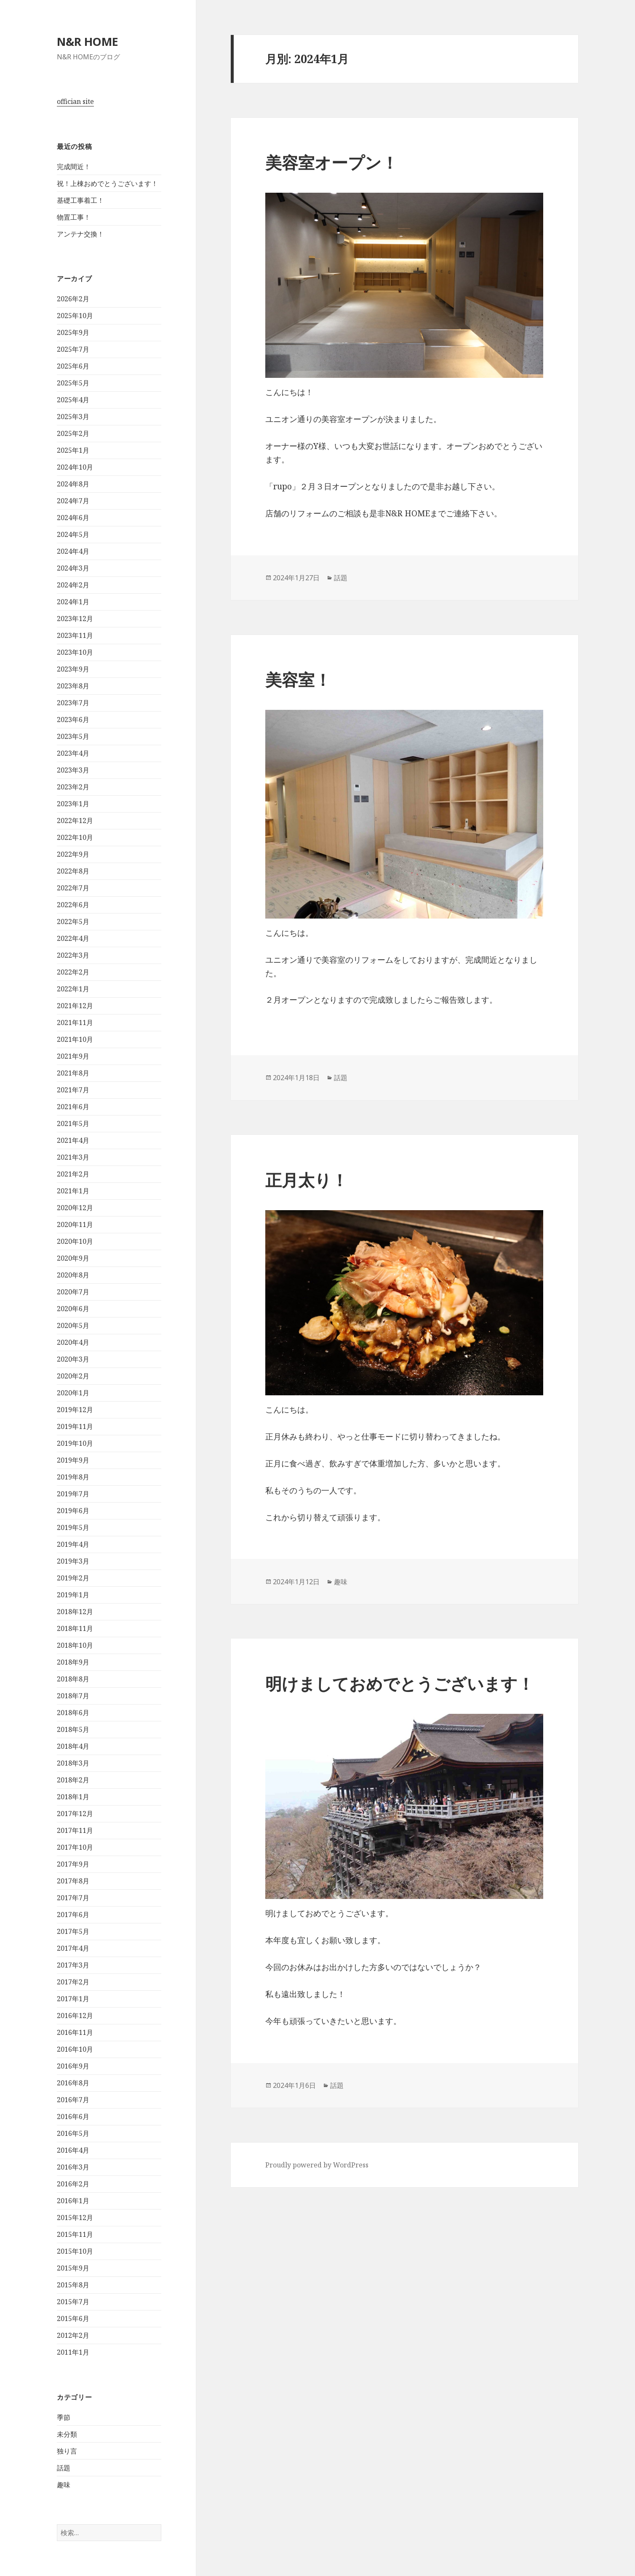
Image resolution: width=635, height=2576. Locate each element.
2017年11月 (75, 1830)
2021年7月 (73, 1089)
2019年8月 (73, 1477)
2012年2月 (73, 2335)
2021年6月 (73, 1106)
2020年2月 (73, 1376)
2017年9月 (73, 1864)
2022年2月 (73, 972)
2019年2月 (73, 1578)
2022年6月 (73, 904)
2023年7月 (73, 702)
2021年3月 (73, 1157)
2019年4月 (73, 1544)
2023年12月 (75, 618)
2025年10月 (75, 315)
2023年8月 (73, 685)
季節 (63, 2417)
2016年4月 (73, 2150)
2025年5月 (73, 383)
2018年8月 (73, 1679)
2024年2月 (73, 585)
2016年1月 (73, 2200)
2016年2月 (73, 2183)
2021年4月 (73, 1140)
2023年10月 (75, 652)
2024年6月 (73, 517)
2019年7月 (73, 1493)
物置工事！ (74, 217)
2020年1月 (73, 1392)
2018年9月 (73, 1662)
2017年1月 (73, 1998)
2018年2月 (73, 1780)
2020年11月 (75, 1224)
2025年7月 (73, 349)
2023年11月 (75, 635)
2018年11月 (75, 1628)
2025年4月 (73, 399)
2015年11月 (75, 2234)
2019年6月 (73, 1510)
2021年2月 (73, 1174)
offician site (75, 101)
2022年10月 (75, 837)
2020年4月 (73, 1342)
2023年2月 (73, 786)
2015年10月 (75, 2251)
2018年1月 (73, 1796)
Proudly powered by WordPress (316, 2165)
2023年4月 (73, 753)
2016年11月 (75, 2032)
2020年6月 (73, 1308)
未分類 (67, 2434)
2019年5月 (73, 1527)
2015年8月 (73, 2284)
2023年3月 (73, 770)
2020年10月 (75, 1241)
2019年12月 (75, 1409)
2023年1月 (73, 803)
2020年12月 (75, 1207)
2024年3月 (73, 568)
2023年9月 (73, 669)
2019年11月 (75, 1426)
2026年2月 (73, 298)
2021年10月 (75, 1039)
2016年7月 (73, 2099)
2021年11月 (75, 1022)
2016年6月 (73, 2116)
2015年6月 (73, 2318)
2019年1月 (73, 1594)
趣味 (63, 2484)
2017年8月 (73, 1881)
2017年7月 (73, 1897)
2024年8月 (73, 484)
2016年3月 (73, 2167)
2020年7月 (73, 1291)
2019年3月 (73, 1561)
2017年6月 (73, 1914)
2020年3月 (73, 1359)
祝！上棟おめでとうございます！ (107, 183)
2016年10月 (75, 2049)
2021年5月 (73, 1123)
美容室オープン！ (331, 162)
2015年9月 (73, 2268)
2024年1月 (73, 601)
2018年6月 (73, 1712)
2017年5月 (73, 1931)
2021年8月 (73, 1073)
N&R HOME (87, 41)
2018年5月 (73, 1729)
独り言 (67, 2451)
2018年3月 (73, 1763)
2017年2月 (73, 1981)
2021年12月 (75, 1005)
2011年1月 (73, 2352)
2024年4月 (73, 551)
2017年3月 (73, 1965)
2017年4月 (73, 1948)
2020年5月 (73, 1325)
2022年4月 (73, 938)
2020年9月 (73, 1258)
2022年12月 (75, 820)
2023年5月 (73, 736)
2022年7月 (73, 887)
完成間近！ (74, 166)
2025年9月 (73, 332)
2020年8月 (73, 1275)
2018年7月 (73, 1695)
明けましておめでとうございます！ (399, 1683)
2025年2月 (73, 433)
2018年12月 (75, 1611)
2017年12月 (75, 1813)
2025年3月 (73, 416)
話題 (63, 2467)
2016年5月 (73, 2133)
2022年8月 (73, 871)
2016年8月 (73, 2082)
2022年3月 (73, 955)
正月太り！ (306, 1179)
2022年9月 (73, 854)
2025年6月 (73, 366)
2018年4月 (73, 1746)
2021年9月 (73, 1056)
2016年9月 (73, 2066)
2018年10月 (75, 1645)
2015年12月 (75, 2217)
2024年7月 (73, 500)
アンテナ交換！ (80, 234)
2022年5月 (73, 921)
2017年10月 (75, 1847)
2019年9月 (73, 1460)
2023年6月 (73, 719)
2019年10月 (75, 1443)
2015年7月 (73, 2301)
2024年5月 (73, 534)
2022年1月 (73, 988)
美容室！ (298, 679)
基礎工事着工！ (80, 200)
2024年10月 (75, 467)
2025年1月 (73, 450)
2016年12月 (75, 2015)
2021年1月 (73, 1190)
